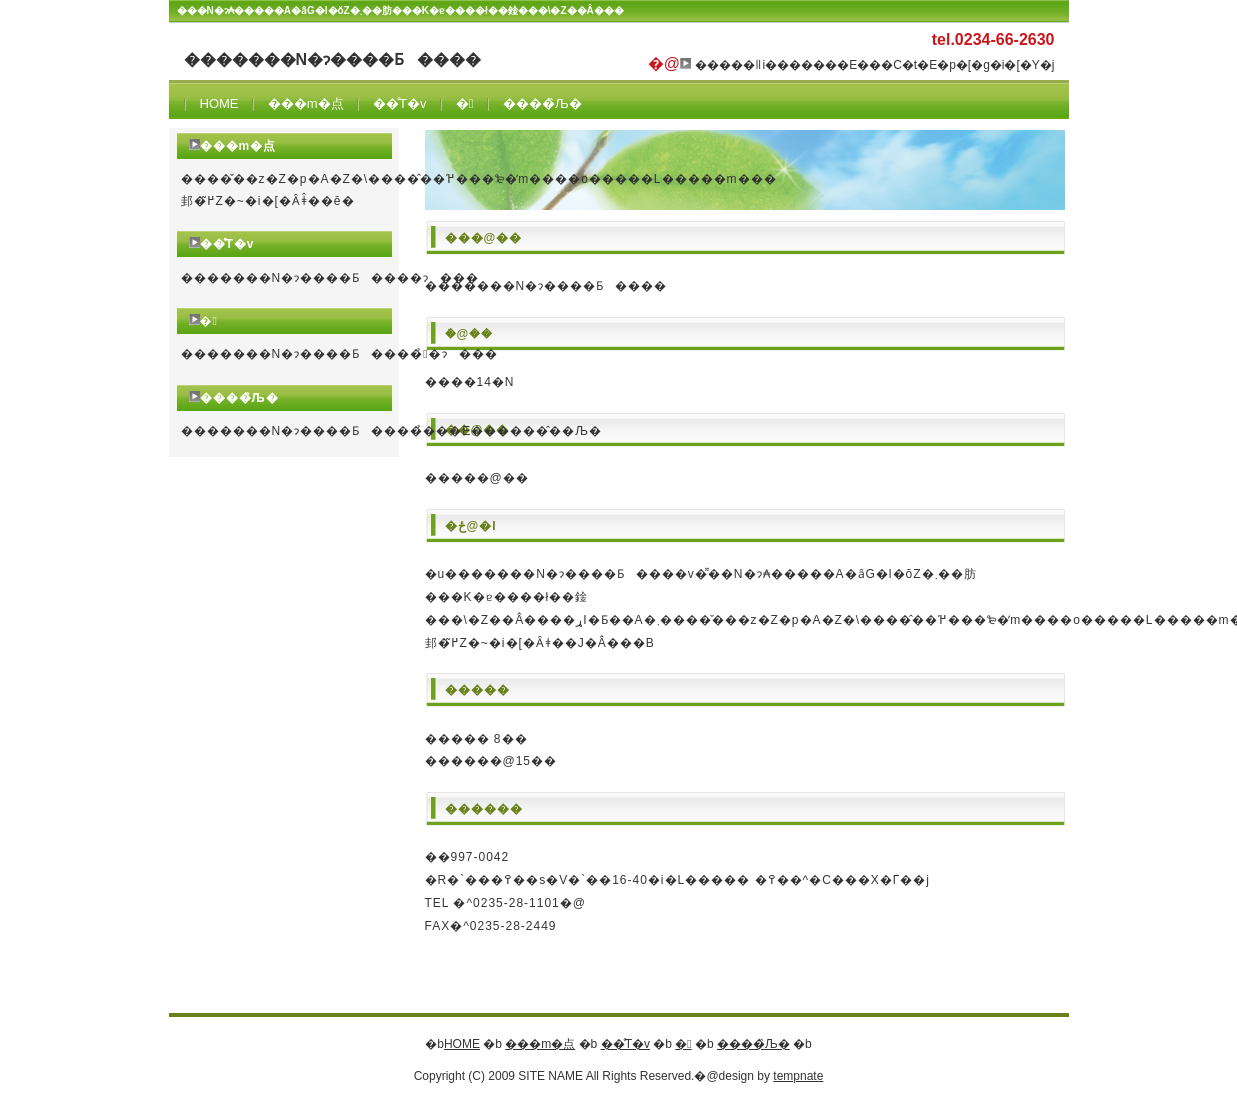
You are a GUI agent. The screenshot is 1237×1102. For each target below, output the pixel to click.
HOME (219, 103)
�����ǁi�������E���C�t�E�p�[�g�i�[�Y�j (874, 65)
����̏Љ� (542, 103)
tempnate (798, 1076)
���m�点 (306, 103)
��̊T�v (399, 103)
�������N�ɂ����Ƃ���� (333, 59)
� (465, 103)
